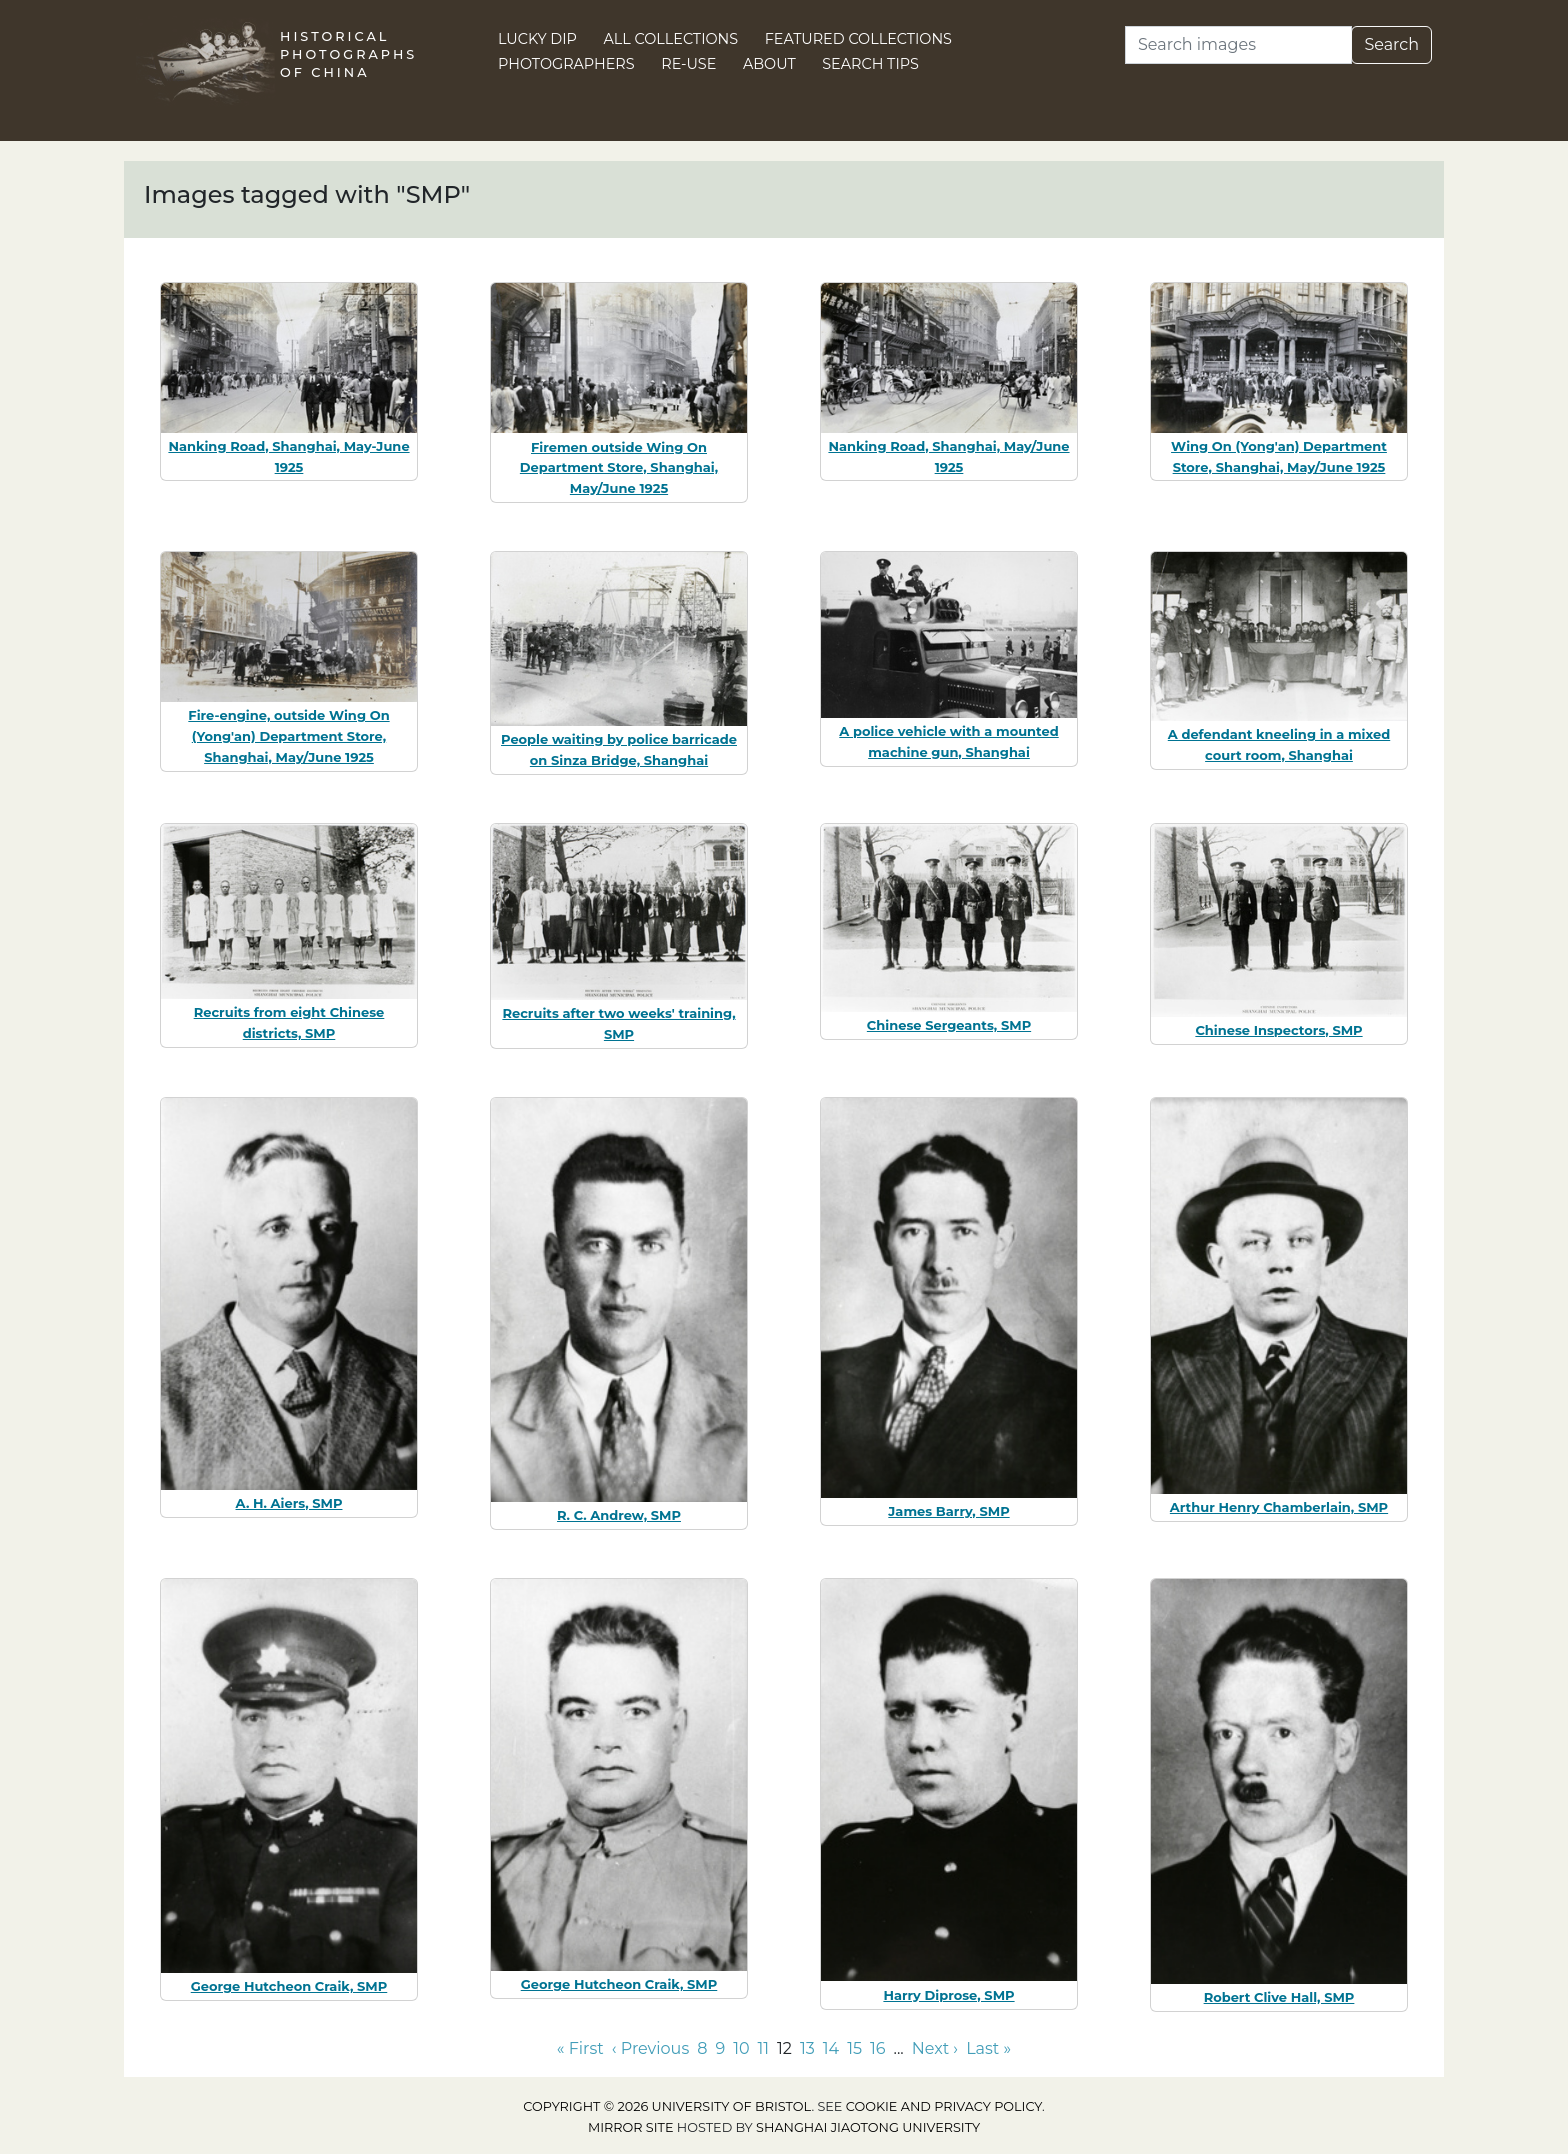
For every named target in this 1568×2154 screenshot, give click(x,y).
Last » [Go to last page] (988, 2048)
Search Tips (870, 64)
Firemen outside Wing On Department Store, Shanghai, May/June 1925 (619, 468)
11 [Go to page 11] (764, 2048)
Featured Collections (858, 39)
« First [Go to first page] (580, 2048)
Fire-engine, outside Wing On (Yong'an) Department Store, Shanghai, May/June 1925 (288, 736)
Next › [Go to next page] (935, 2048)
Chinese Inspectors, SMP (1278, 1030)
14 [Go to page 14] (831, 2048)
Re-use (688, 64)
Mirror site (631, 2127)
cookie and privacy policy (944, 2106)
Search (1391, 44)
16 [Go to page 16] (878, 2048)
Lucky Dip (537, 39)
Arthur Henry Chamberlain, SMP (1279, 1507)
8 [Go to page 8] (702, 2048)
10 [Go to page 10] (741, 2048)
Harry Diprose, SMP (948, 1995)
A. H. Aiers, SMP (289, 1503)
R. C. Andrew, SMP (619, 1515)
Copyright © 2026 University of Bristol (667, 2106)
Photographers (566, 64)
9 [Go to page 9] (720, 2048)
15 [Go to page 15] (854, 2048)
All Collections (671, 39)
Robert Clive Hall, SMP (1279, 1997)
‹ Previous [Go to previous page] (650, 2048)
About (769, 64)
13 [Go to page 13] (807, 2048)
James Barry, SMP (948, 1511)
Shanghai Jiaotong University (868, 2127)
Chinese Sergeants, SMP (949, 1025)
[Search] (1238, 45)
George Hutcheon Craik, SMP (289, 1986)
